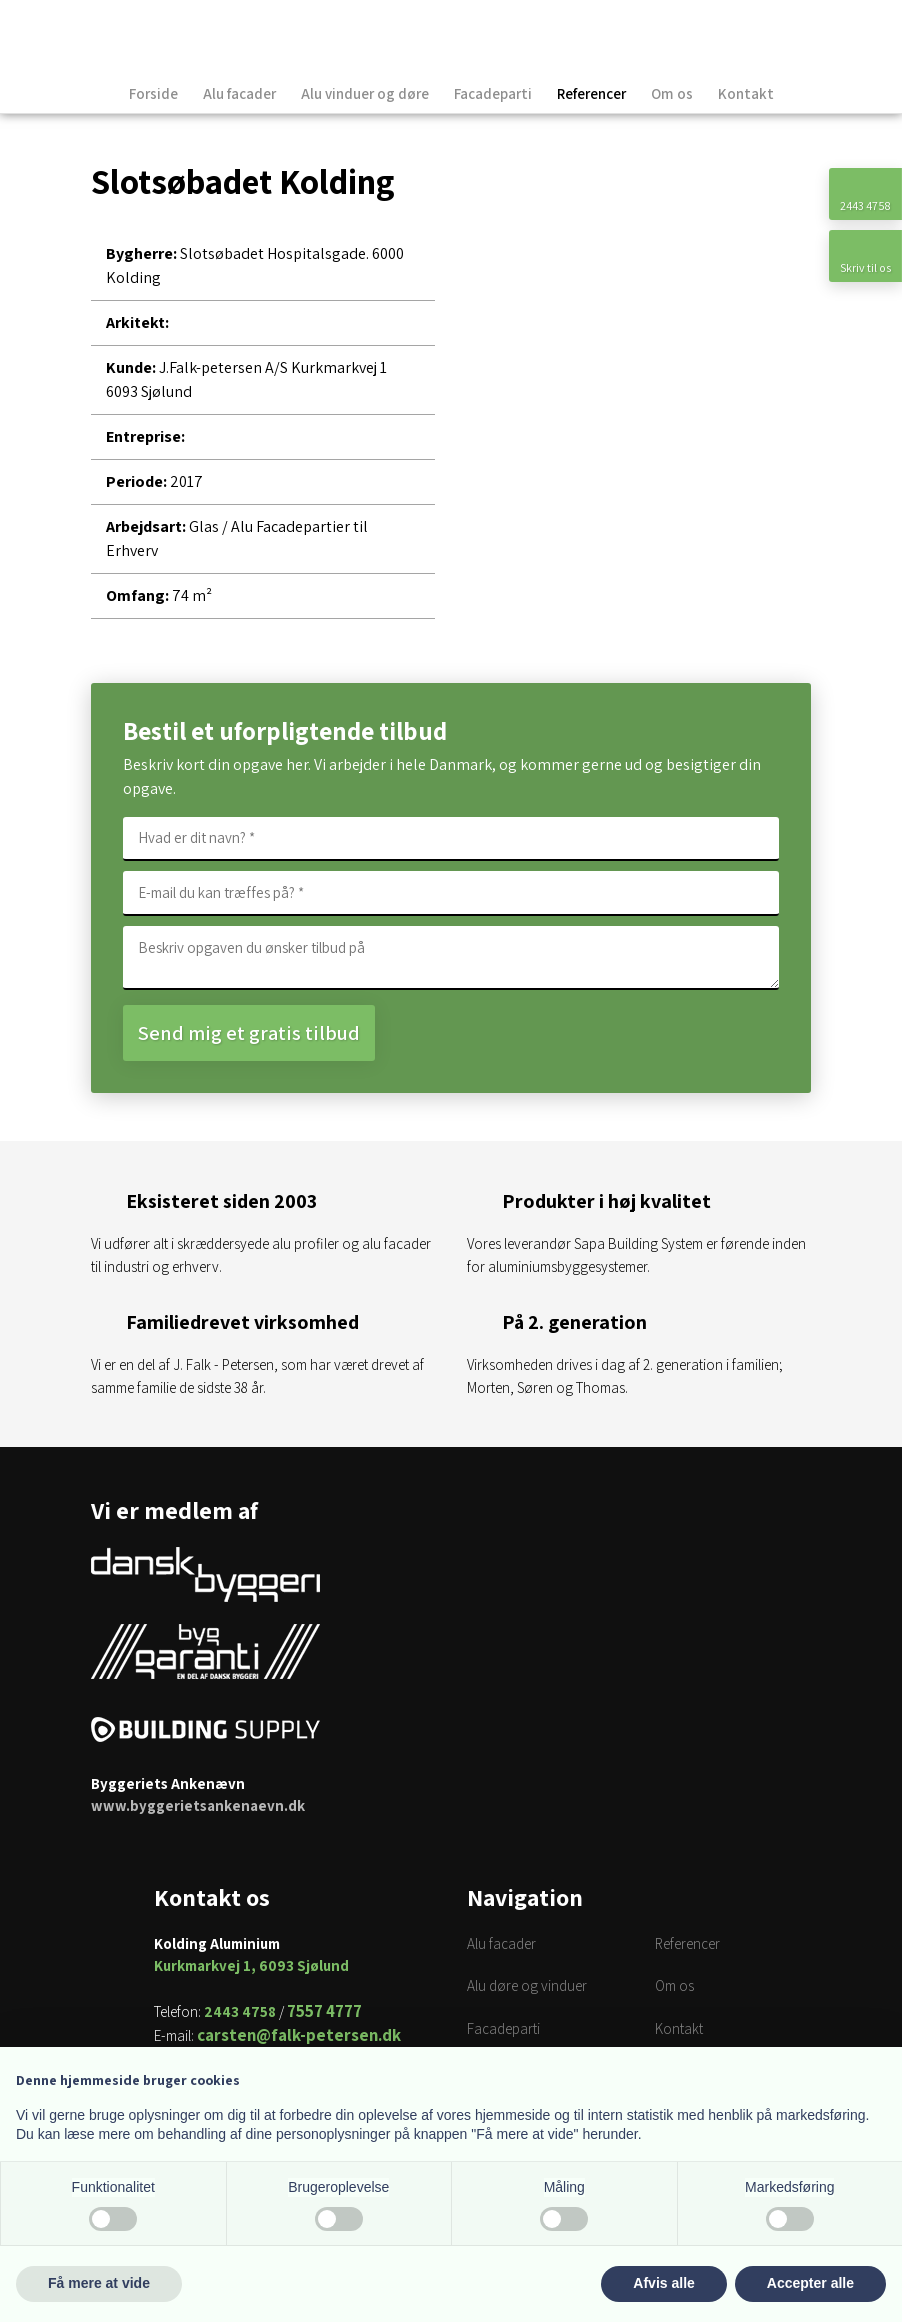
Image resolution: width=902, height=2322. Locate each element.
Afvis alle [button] (663, 2283)
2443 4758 (240, 2011)
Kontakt (746, 93)
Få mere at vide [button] (99, 2283)
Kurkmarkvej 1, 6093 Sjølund (251, 1965)
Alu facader (239, 93)
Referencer (591, 93)
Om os (672, 93)
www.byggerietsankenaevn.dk (198, 1805)
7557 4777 (324, 2011)
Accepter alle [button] (810, 2283)
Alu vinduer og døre (365, 93)
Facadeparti (493, 93)
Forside (153, 93)
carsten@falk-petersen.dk (299, 2035)
